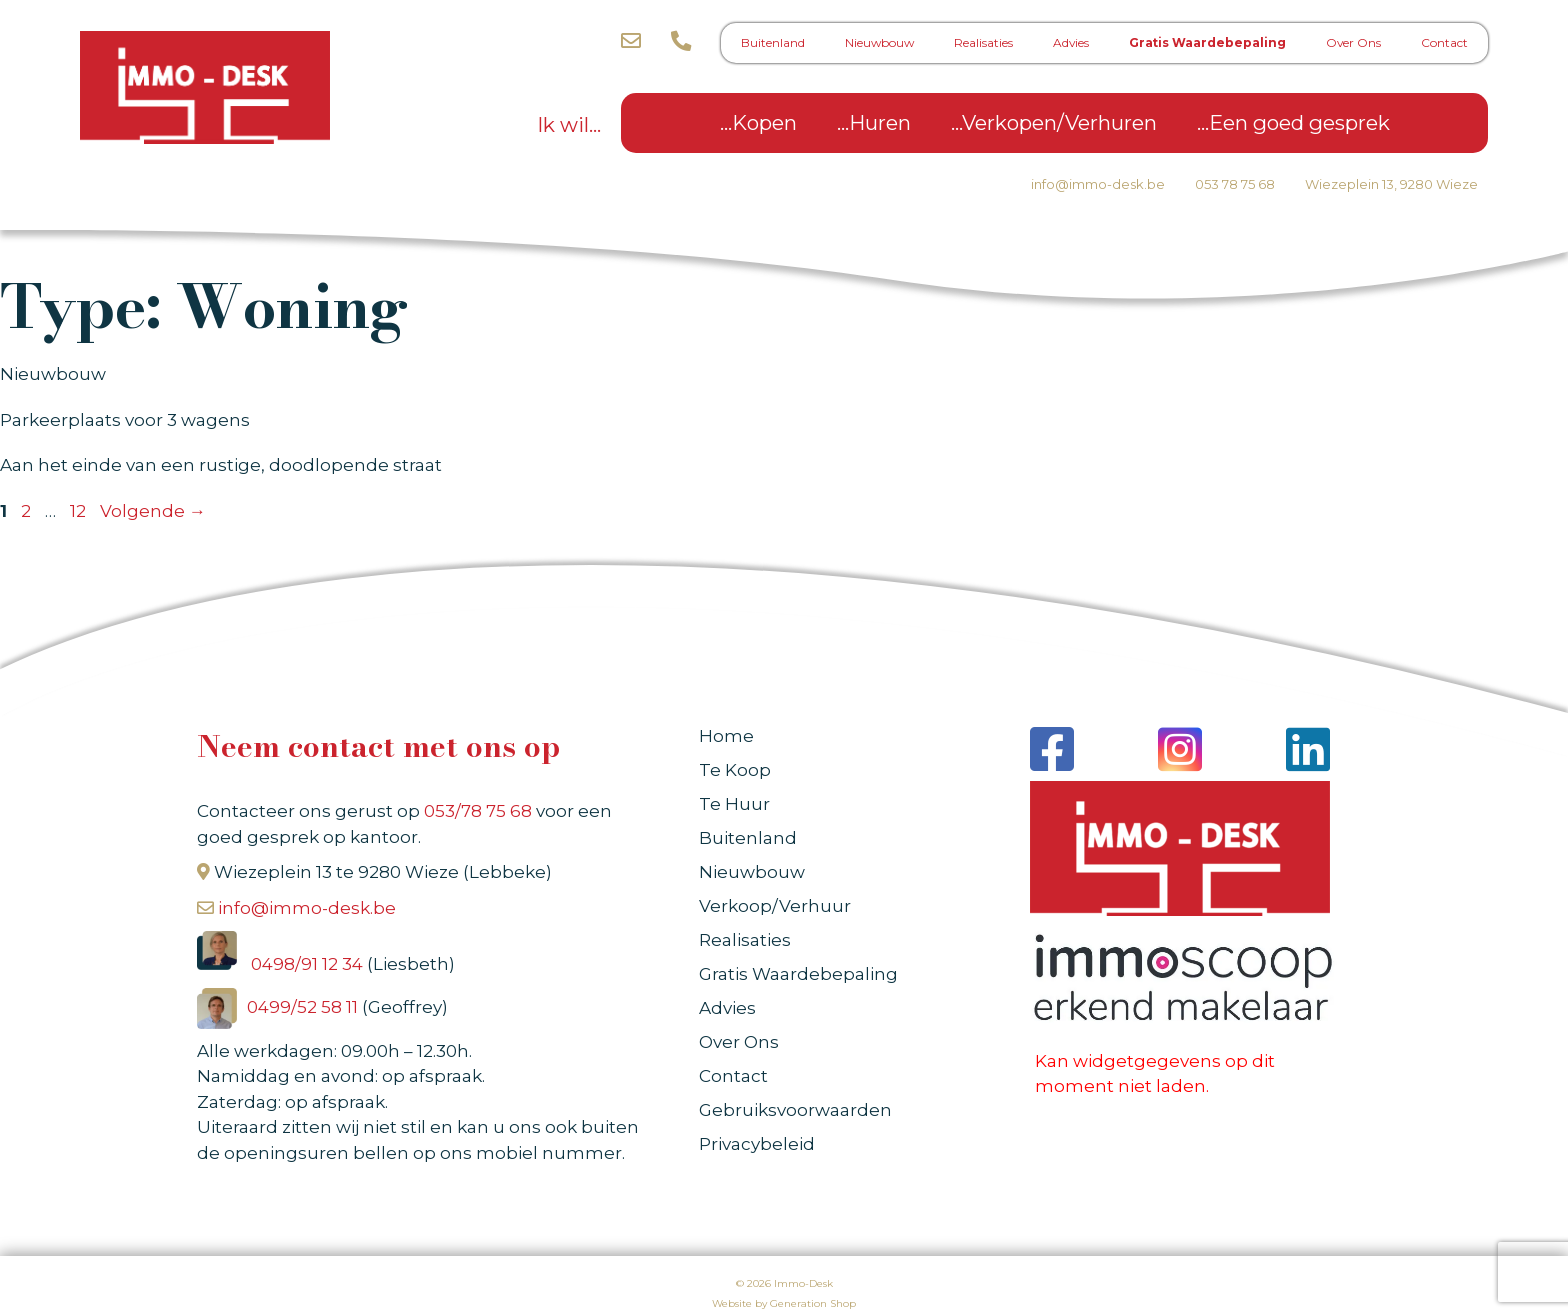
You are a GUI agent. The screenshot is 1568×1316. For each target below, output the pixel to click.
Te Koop (735, 770)
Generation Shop (813, 1303)
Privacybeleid (757, 1144)
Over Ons (1353, 42)
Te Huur (734, 804)
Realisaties (983, 42)
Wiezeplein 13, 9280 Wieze (1391, 184)
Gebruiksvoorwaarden (795, 1110)
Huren (880, 122)
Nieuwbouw (879, 42)
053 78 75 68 (1235, 184)
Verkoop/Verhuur (775, 906)
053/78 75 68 (478, 811)
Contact (1444, 42)
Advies (1071, 42)
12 (80, 511)
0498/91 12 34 (309, 964)
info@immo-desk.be (1098, 184)
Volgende (153, 511)
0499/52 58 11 (304, 1007)
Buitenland (773, 42)
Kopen (764, 122)
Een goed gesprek (1299, 122)
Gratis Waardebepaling (1207, 42)
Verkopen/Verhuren (1059, 122)
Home (726, 736)
